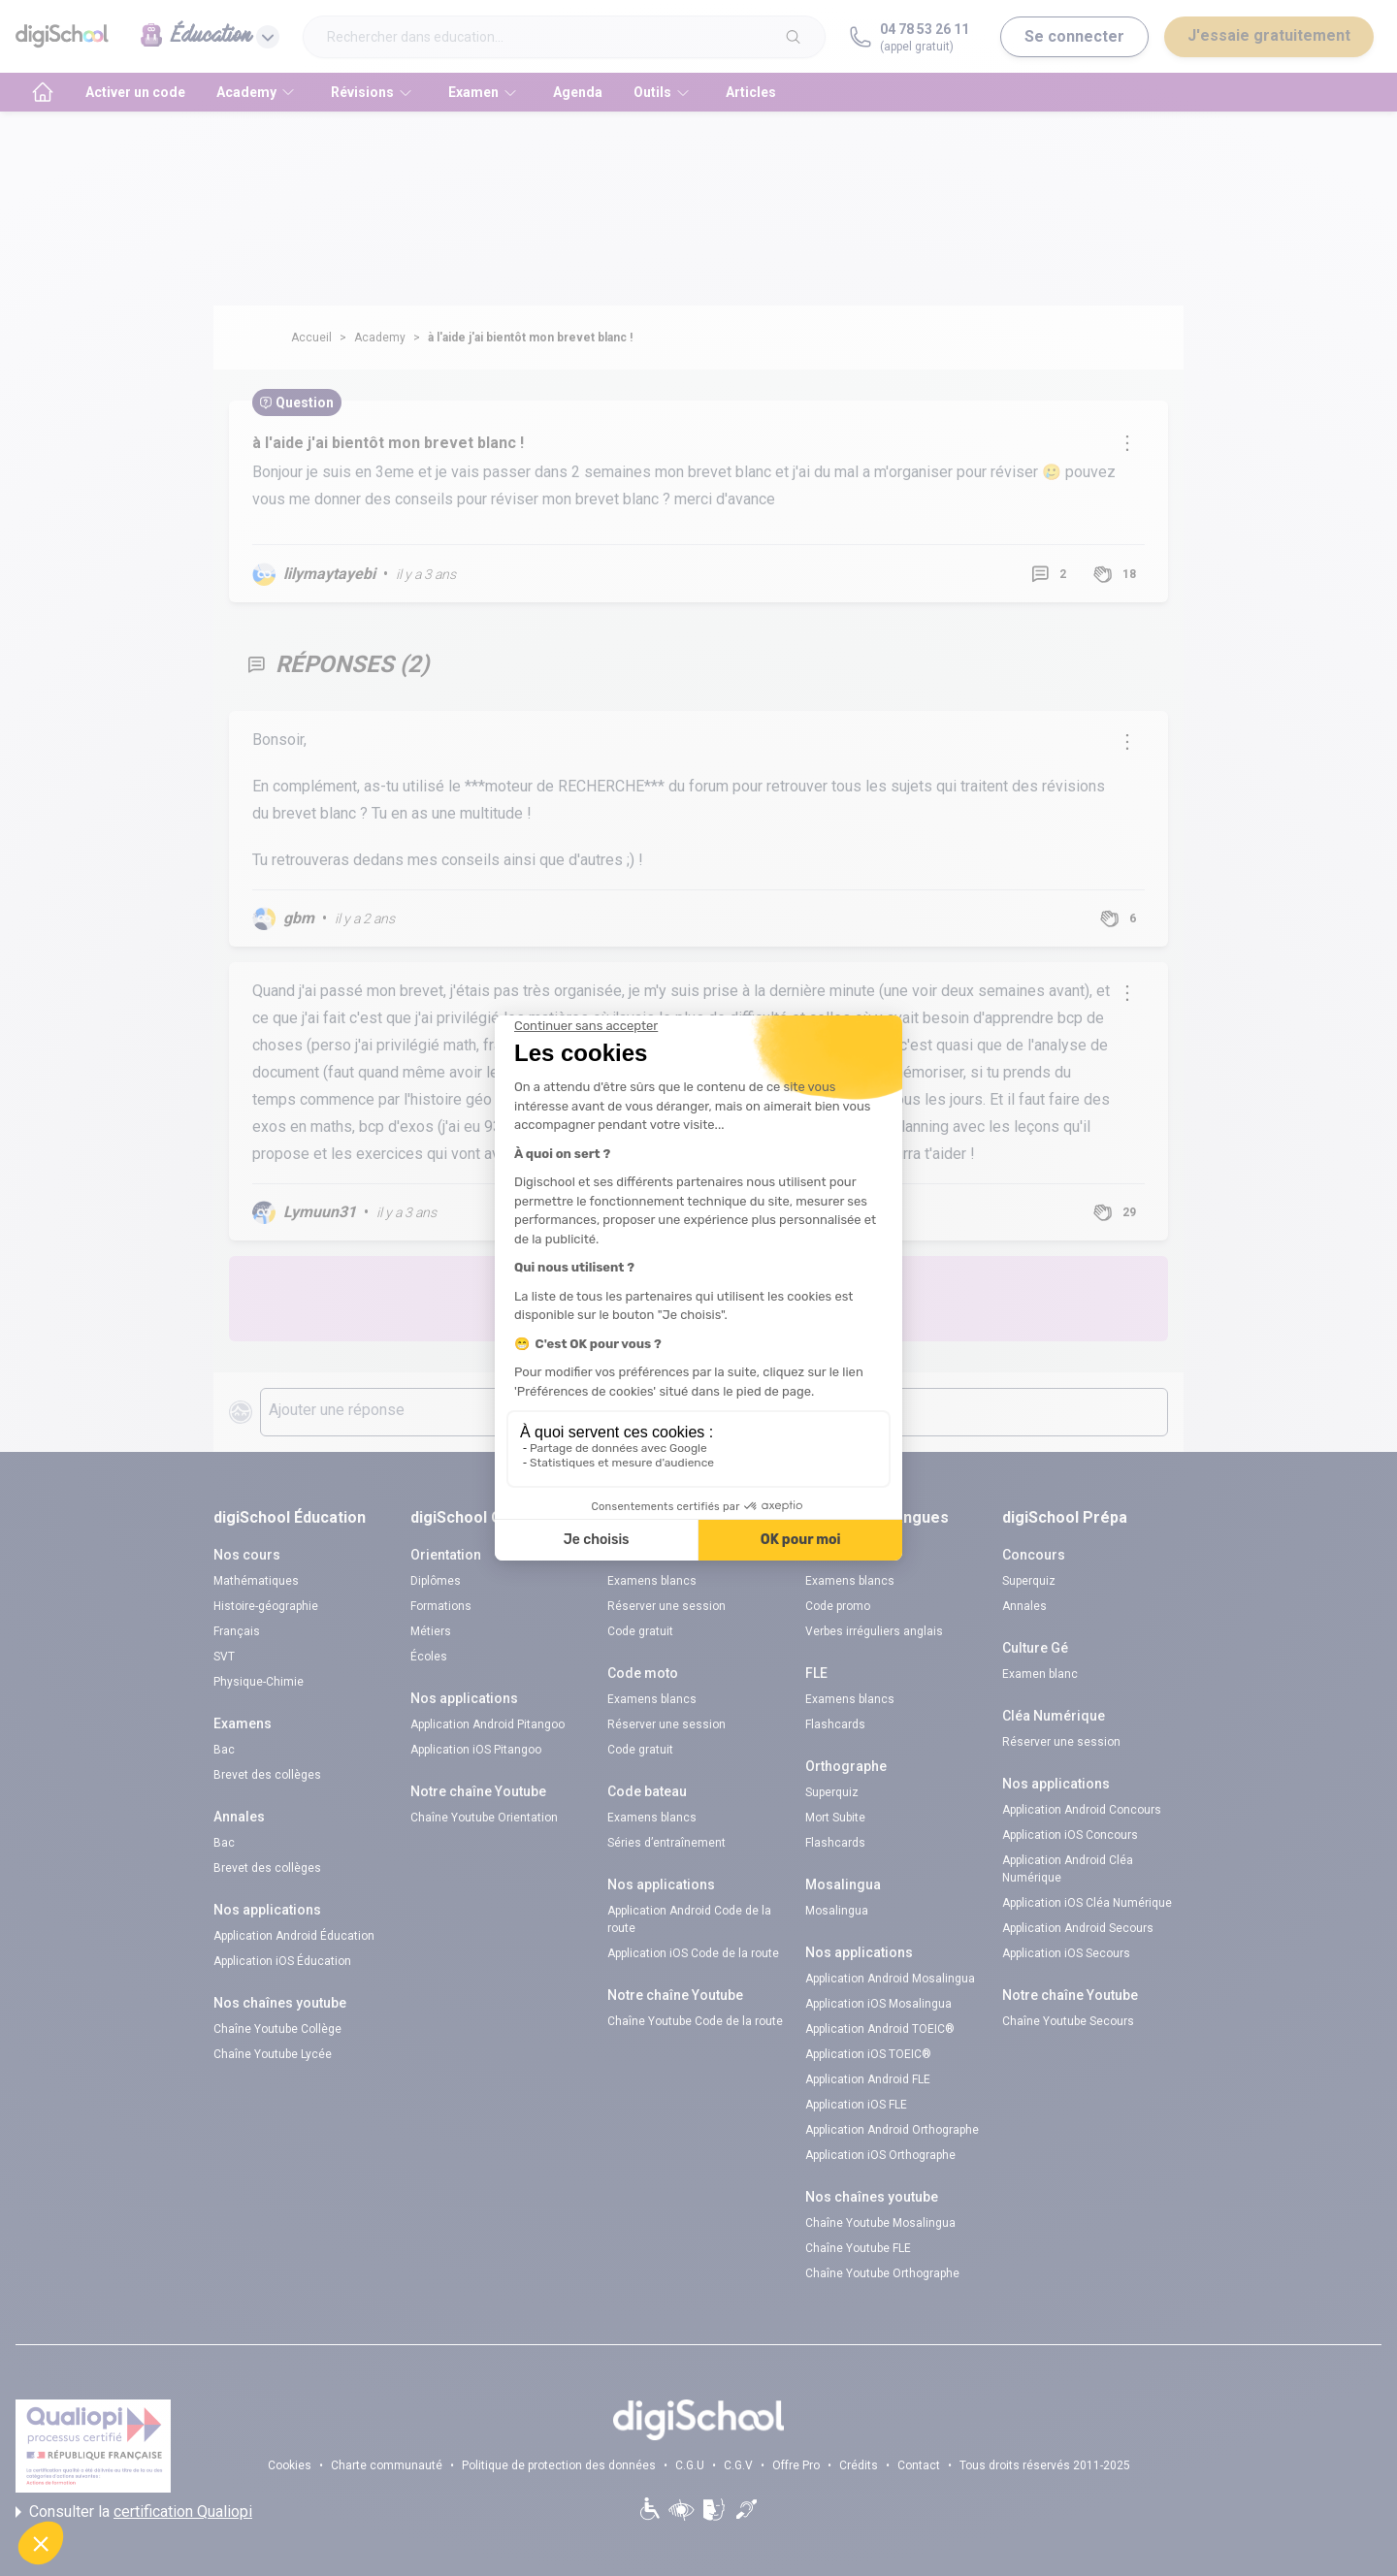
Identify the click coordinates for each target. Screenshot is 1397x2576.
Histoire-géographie (265, 1606)
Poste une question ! (822, 1298)
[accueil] (43, 92)
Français (236, 1631)
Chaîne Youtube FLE (858, 2248)
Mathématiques (256, 1581)
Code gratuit (640, 1631)
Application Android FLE (867, 2079)
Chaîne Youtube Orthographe (882, 2273)
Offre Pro (796, 2465)
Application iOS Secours (1066, 1953)
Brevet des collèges (267, 1775)
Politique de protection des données (559, 2465)
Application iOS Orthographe (880, 2155)
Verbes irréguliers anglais (874, 1631)
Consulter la (134, 2512)
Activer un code (135, 92)
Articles (751, 92)
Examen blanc (1040, 1674)
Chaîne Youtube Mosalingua (880, 2223)
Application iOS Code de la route (693, 1953)
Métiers (430, 1631)
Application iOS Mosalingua (878, 2004)
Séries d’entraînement (666, 1843)
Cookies (289, 2465)
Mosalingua (836, 1910)
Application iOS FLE (856, 2104)
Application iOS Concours (1070, 1835)
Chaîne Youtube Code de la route (695, 2021)
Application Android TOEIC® (880, 2029)
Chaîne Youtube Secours (1068, 2021)
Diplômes (435, 1581)
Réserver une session (666, 1606)
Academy (380, 337)
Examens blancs (652, 1581)
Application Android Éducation (293, 1936)
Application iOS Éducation (282, 1961)
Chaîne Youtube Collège (277, 2029)
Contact (918, 2465)
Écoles (428, 1656)
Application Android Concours (1081, 1810)
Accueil (311, 337)
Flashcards (835, 1724)
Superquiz (832, 1792)
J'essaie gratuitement (1268, 35)
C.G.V (738, 2465)
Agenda (577, 92)
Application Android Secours (1077, 1928)
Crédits (858, 2465)
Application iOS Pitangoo (475, 1749)
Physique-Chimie (258, 1682)
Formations (440, 1606)
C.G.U (689, 2465)
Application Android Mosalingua (890, 1978)
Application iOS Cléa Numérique (1087, 1903)
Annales (1024, 1606)
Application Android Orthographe (892, 2130)
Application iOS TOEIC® (868, 2054)
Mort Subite (835, 1817)
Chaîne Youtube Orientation (484, 1817)
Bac (224, 1749)
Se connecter (1074, 36)
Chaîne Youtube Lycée (272, 2054)
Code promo (837, 1606)
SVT (224, 1656)
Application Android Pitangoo (487, 1724)
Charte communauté (386, 2465)
